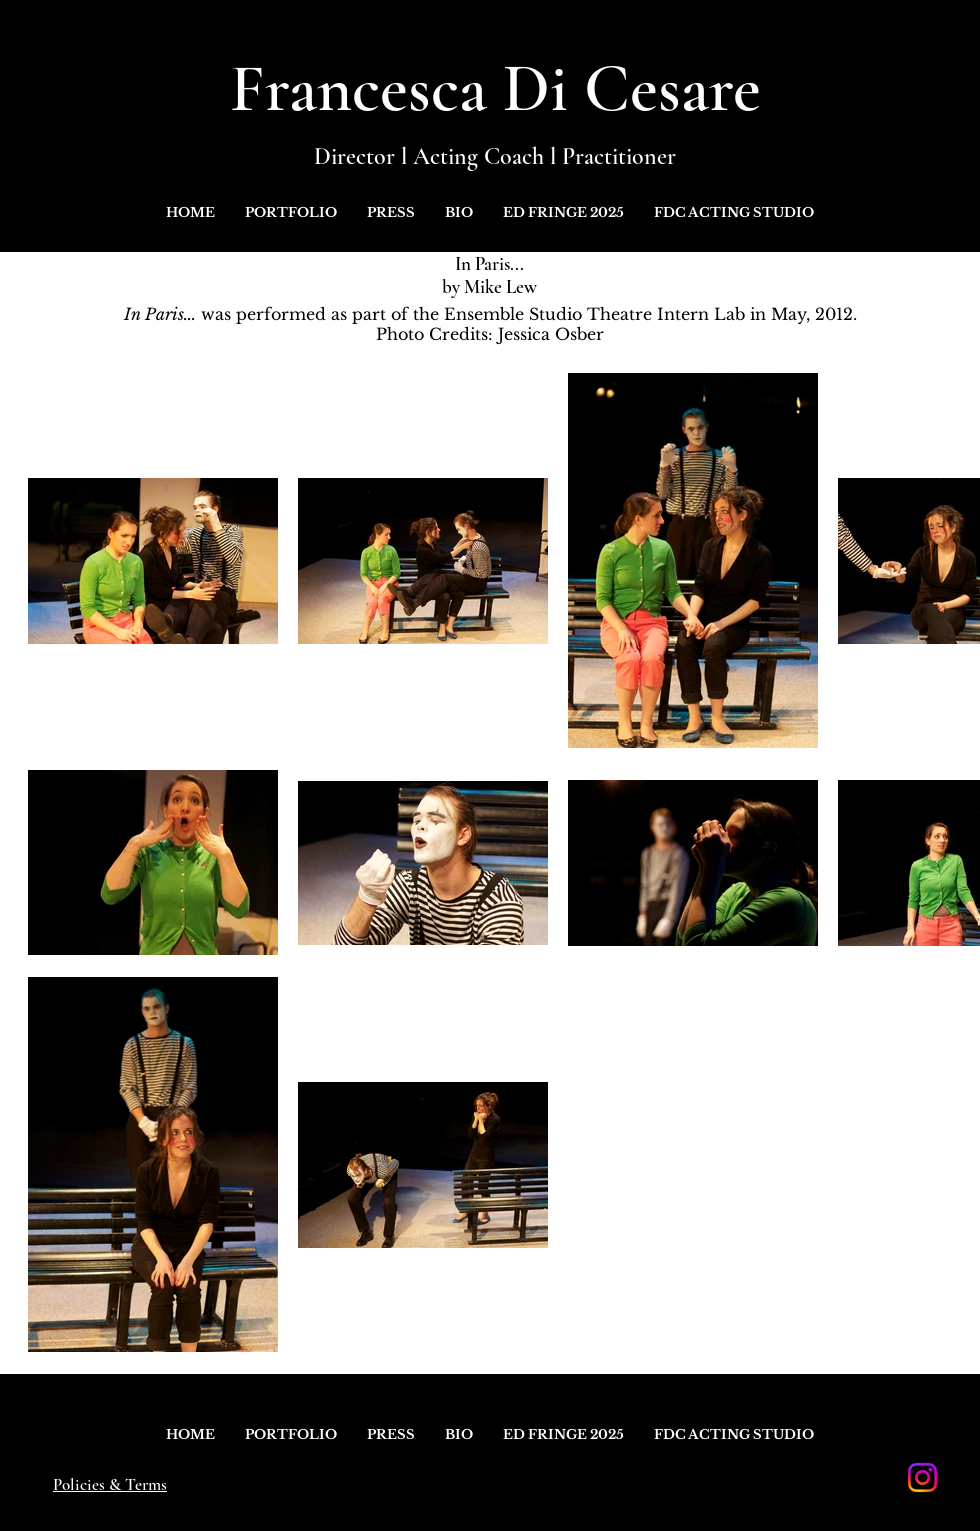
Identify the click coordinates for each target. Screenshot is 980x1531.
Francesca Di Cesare (495, 88)
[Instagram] (922, 1477)
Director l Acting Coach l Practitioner (495, 156)
